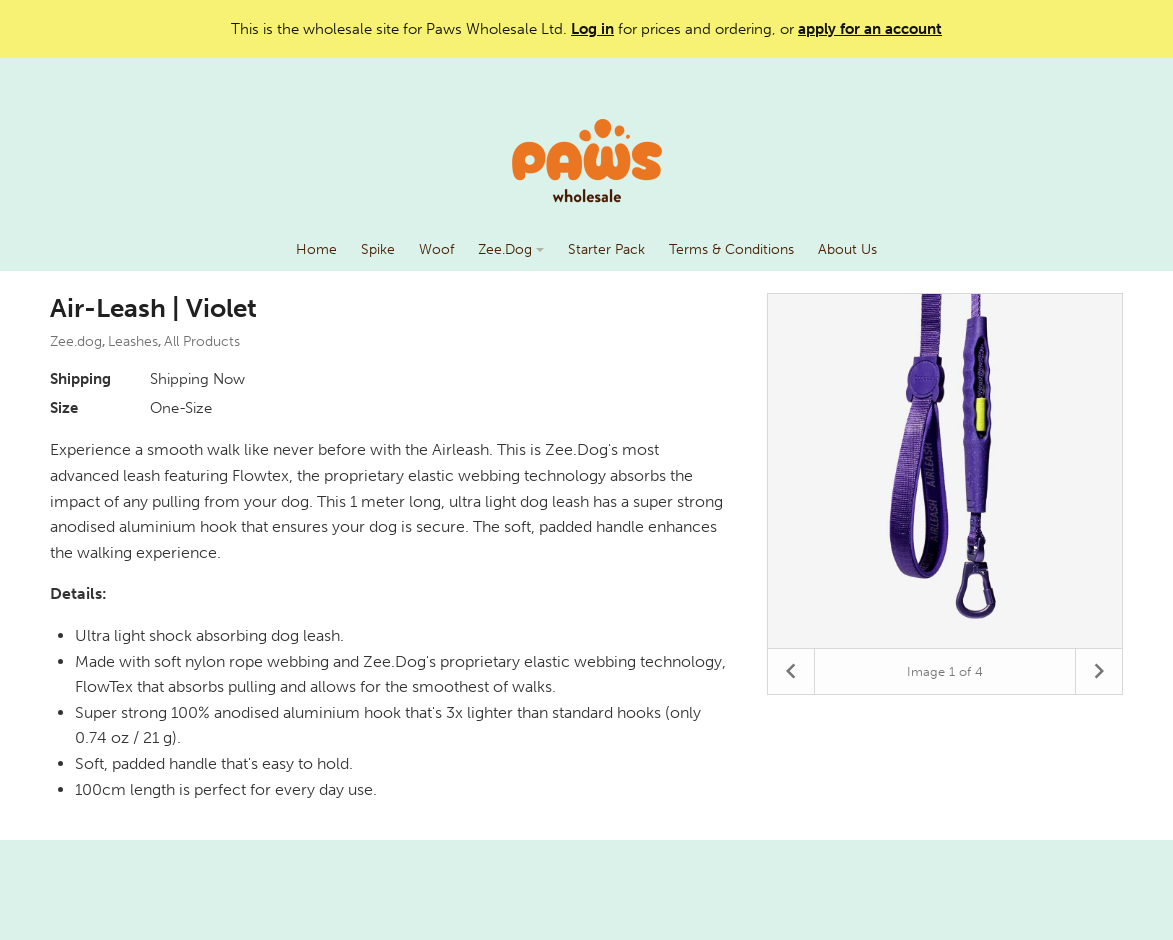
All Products (202, 341)
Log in (592, 29)
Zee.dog (76, 341)
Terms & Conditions (731, 249)
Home (316, 249)
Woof (436, 249)
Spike (378, 249)
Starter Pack (606, 249)
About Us (847, 249)
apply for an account (870, 29)
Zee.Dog (511, 249)
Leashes (133, 341)
